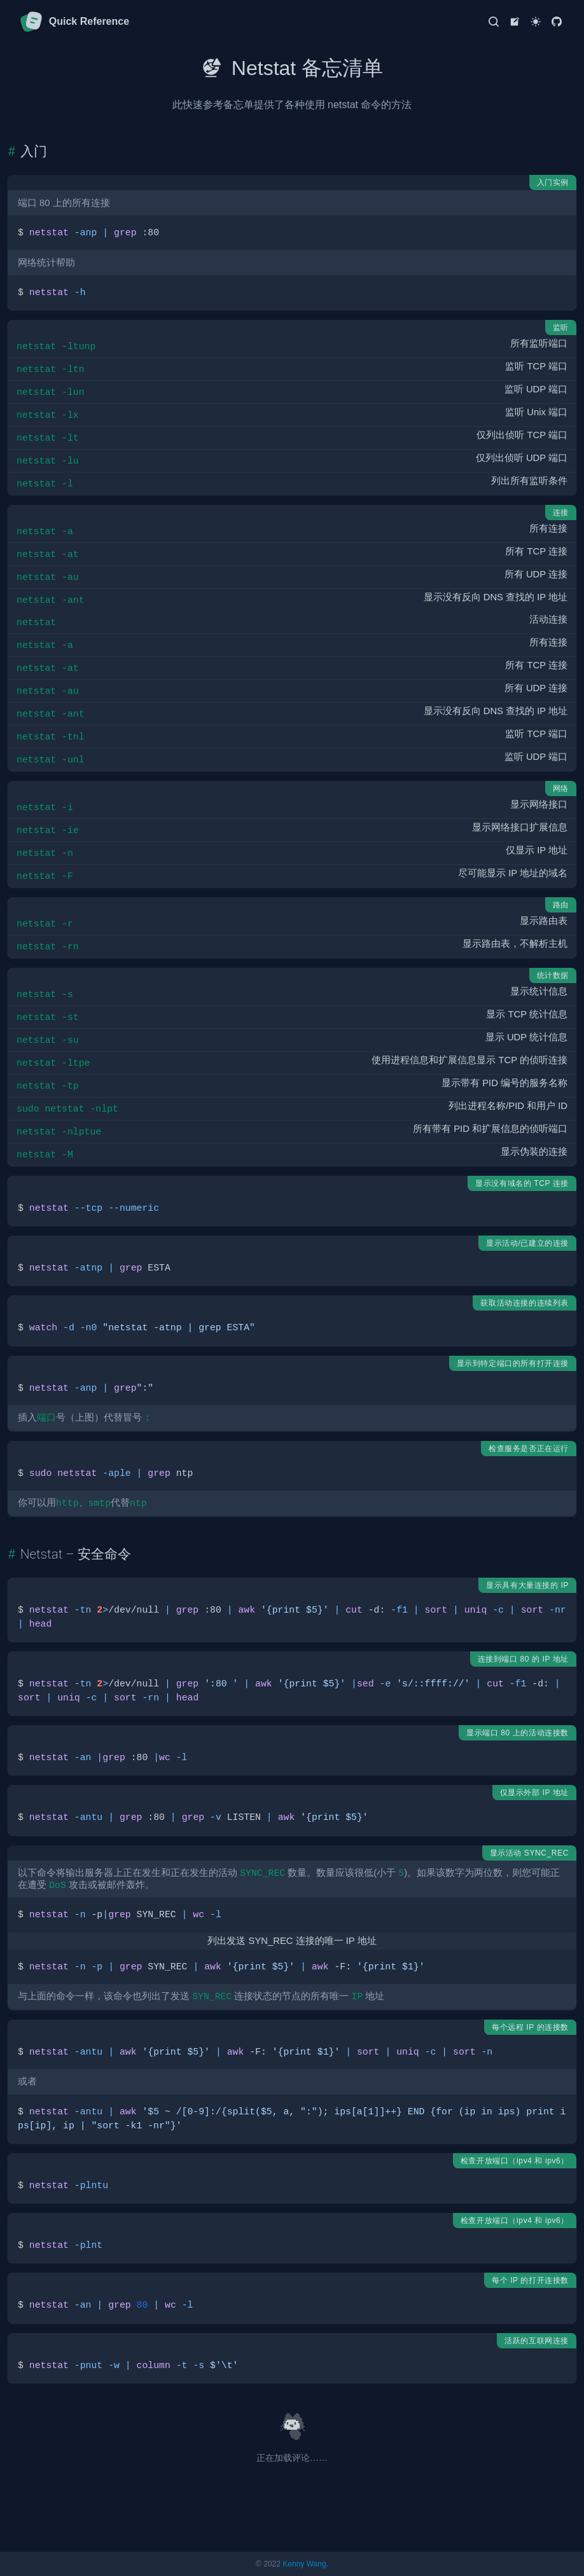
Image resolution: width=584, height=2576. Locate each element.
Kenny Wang (304, 2563)
